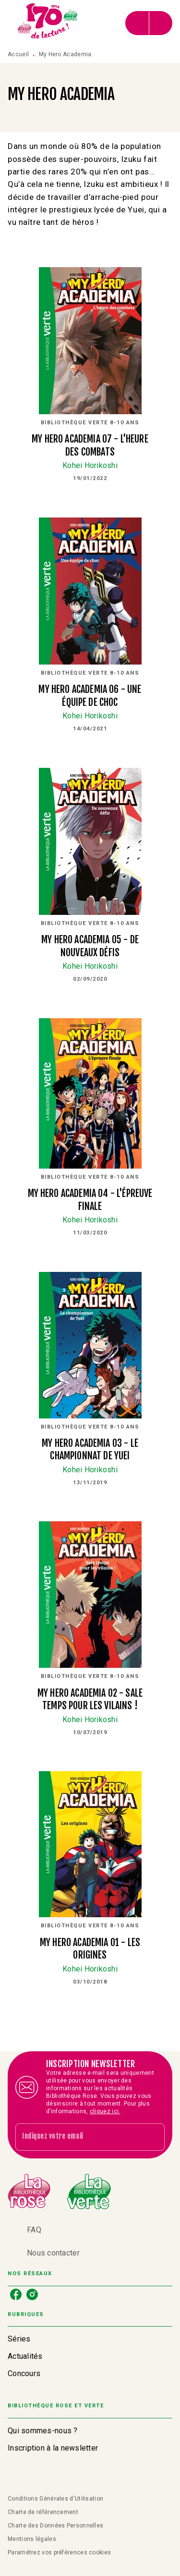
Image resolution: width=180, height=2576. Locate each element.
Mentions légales (32, 2539)
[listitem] (16, 2294)
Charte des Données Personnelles (55, 2525)
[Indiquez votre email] (78, 2137)
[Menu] (148, 23)
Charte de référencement (43, 2512)
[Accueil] (48, 23)
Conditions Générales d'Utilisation (55, 2498)
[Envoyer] (153, 2136)
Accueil (18, 54)
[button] (90, 2339)
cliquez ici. (105, 2111)
